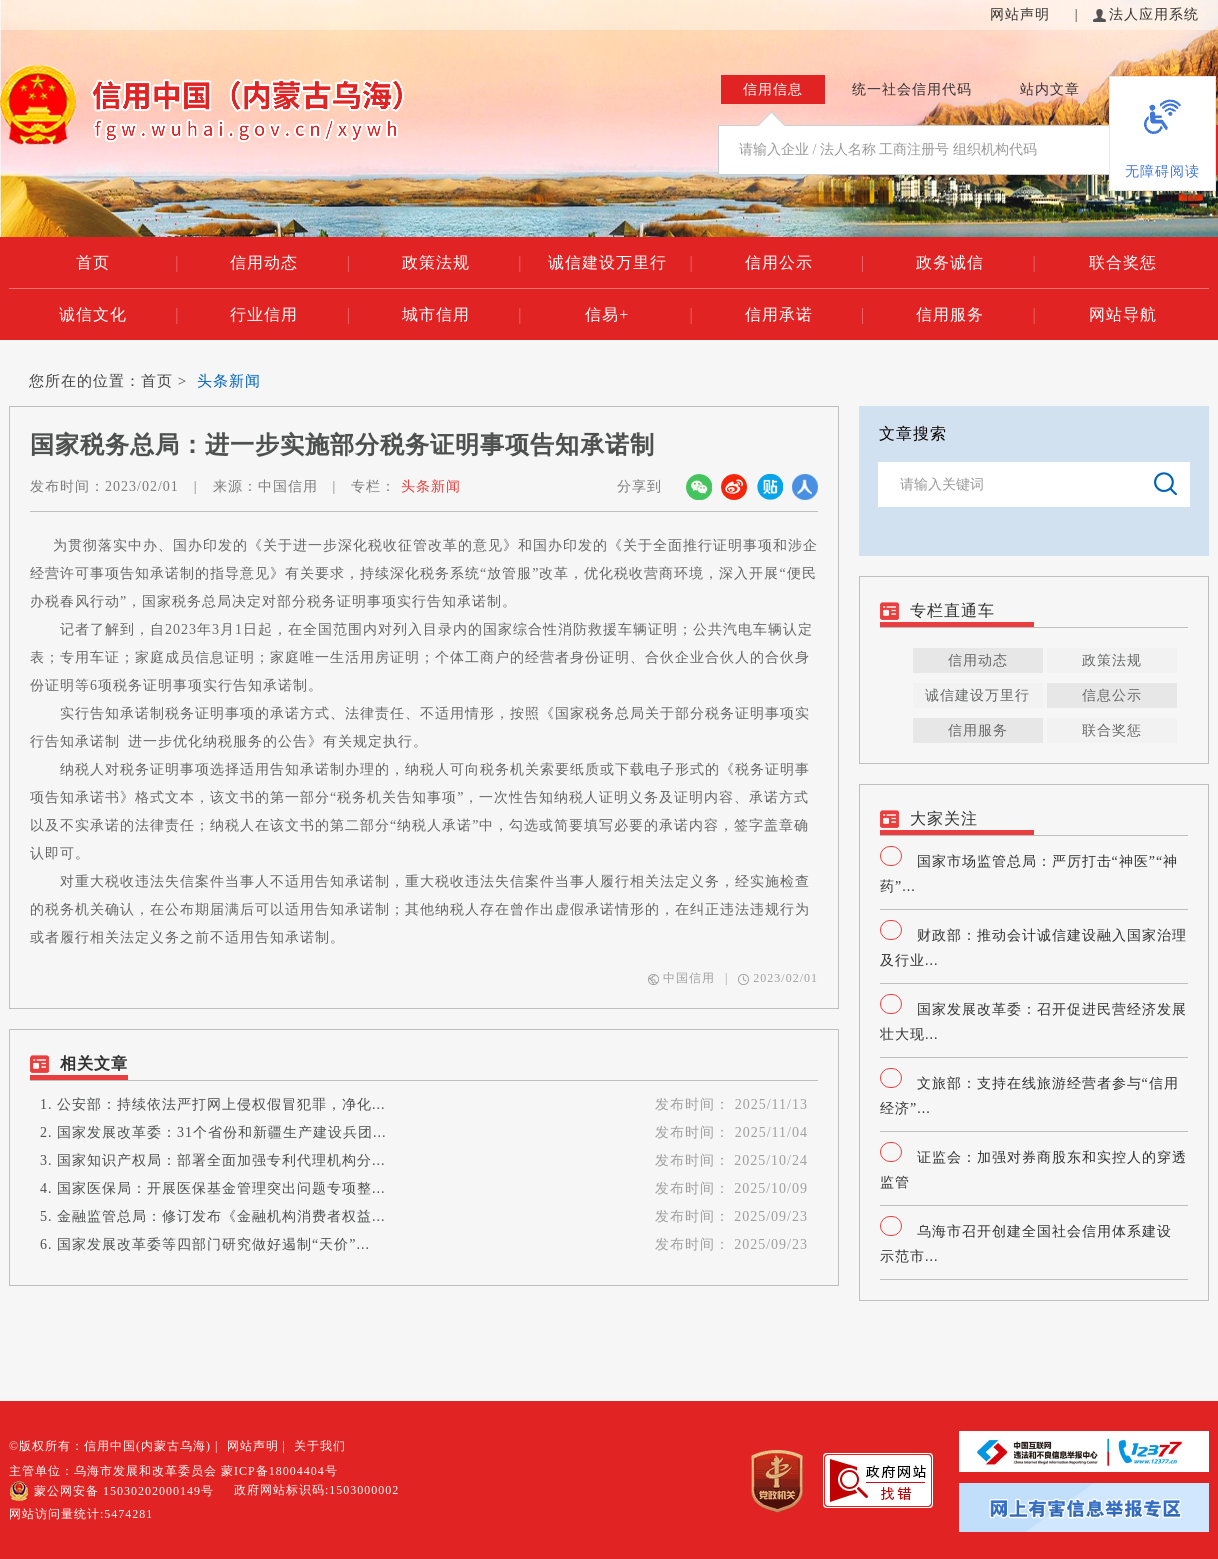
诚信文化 (119, 315)
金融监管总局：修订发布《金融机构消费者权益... (221, 1216)
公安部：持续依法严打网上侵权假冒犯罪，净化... (221, 1104)
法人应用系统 (1146, 14)
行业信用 (290, 315)
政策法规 (462, 263)
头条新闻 (229, 381)
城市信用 (462, 315)
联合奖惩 (1123, 262)
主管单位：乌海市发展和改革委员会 (113, 1471)
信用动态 (290, 263)
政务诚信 (976, 263)
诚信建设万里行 (620, 263)
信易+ (639, 315)
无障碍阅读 (1162, 171)
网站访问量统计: (81, 1514)
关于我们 (320, 1446)
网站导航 (1123, 314)
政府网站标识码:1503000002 (316, 1490)
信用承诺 (805, 315)
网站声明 (1022, 14)
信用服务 (976, 315)
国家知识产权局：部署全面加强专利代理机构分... (221, 1160)
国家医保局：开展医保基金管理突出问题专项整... (221, 1188)
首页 (127, 263)
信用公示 (805, 263)
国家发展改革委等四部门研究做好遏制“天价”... (213, 1244)
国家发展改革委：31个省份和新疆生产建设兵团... (222, 1132)
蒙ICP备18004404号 (279, 1471)
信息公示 (1112, 695)
